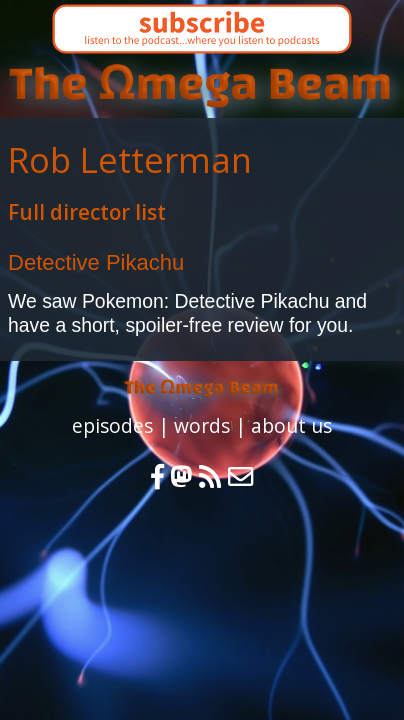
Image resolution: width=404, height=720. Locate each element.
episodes (112, 425)
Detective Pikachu (96, 262)
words (202, 425)
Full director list (87, 212)
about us (291, 425)
